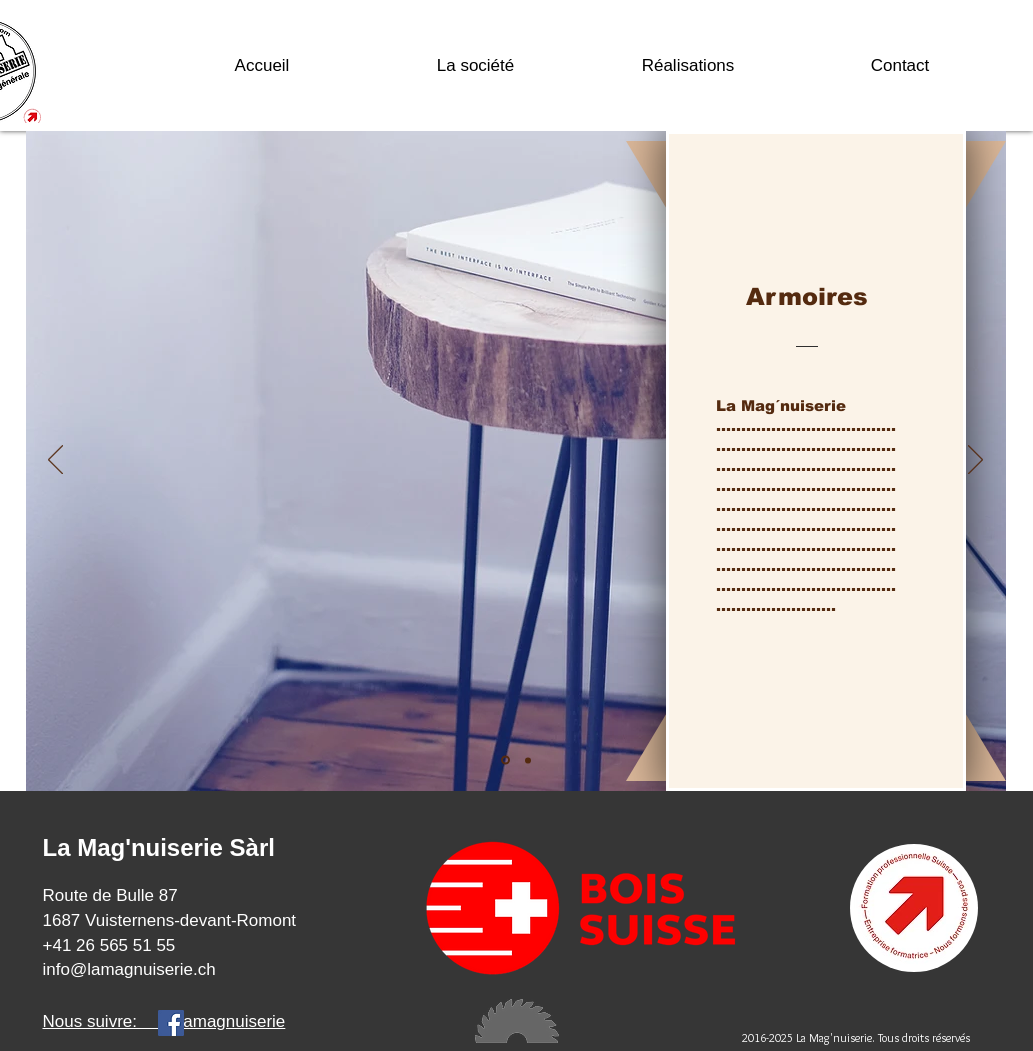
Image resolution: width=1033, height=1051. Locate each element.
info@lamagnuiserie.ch (129, 969)
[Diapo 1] (505, 760)
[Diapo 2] (528, 760)
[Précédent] (55, 461)
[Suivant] (975, 461)
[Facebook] (171, 1023)
